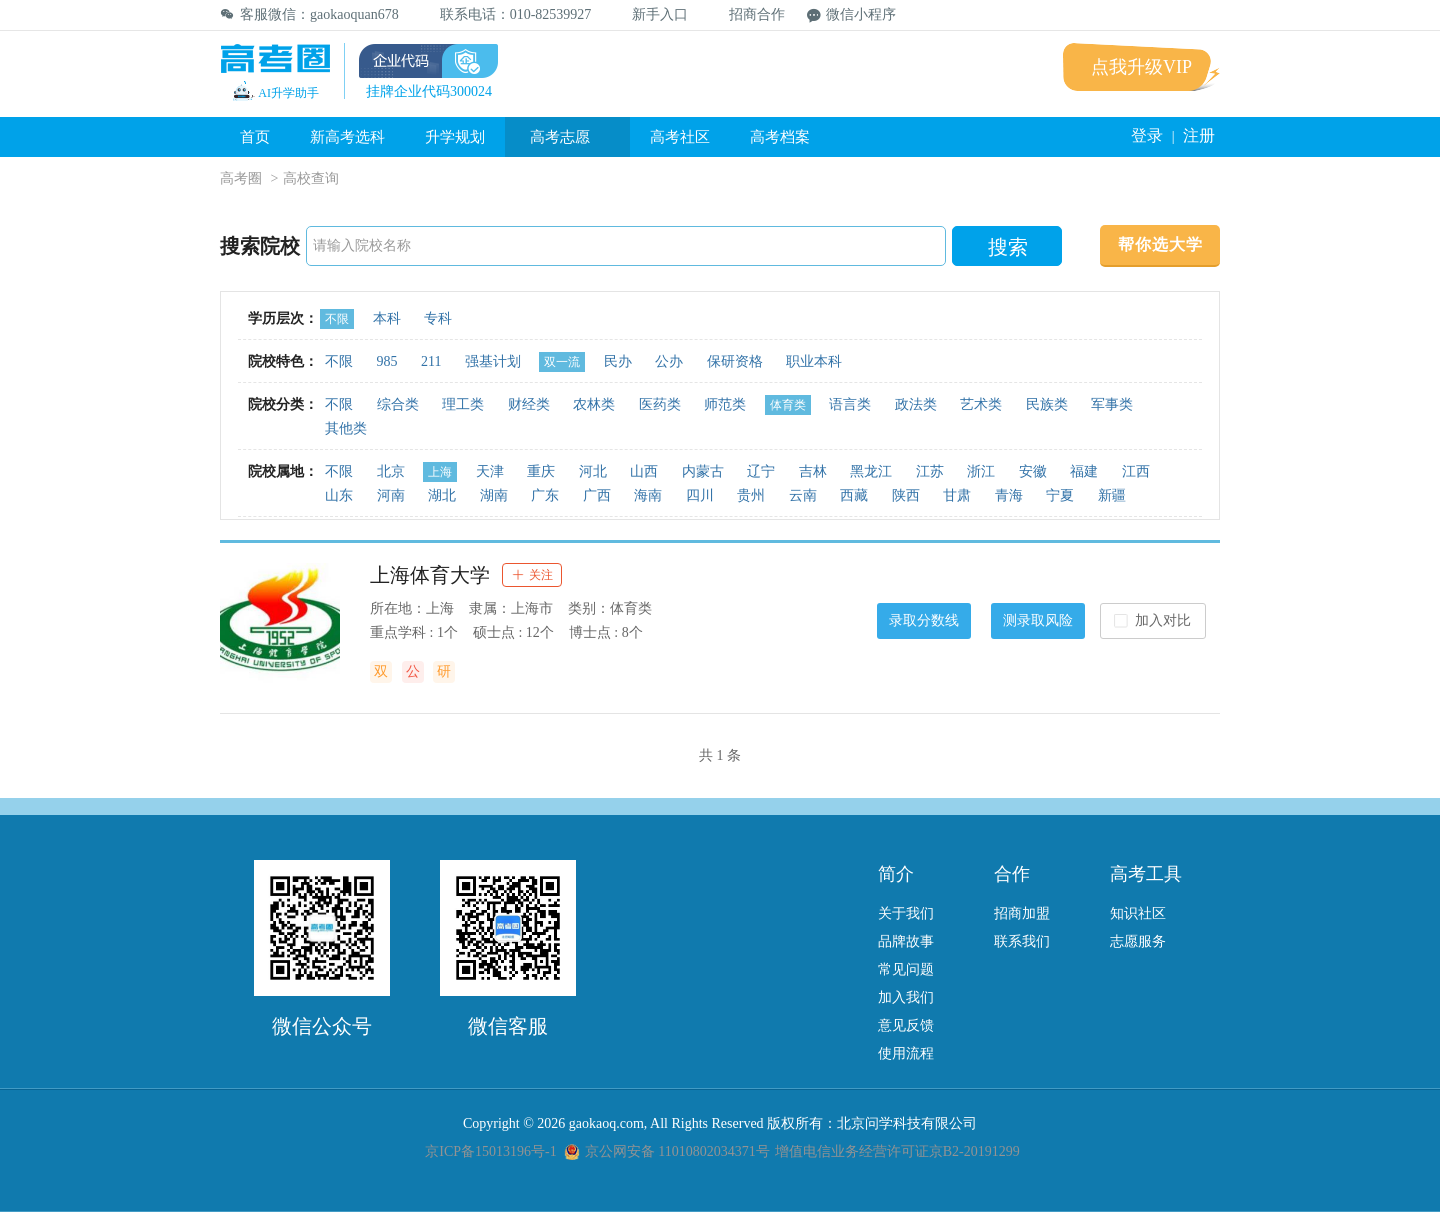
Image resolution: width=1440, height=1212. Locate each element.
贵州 (751, 495)
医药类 (660, 404)
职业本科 (814, 361)
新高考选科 (347, 137)
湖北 (442, 495)
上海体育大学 (430, 575)
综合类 (398, 404)
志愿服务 (1138, 941)
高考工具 (1146, 874)
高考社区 (680, 137)
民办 (618, 361)
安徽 (1033, 471)
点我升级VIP (1141, 67)
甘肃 (957, 495)
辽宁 (761, 471)
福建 (1084, 471)
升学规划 (455, 137)
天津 (490, 471)
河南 (391, 495)
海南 (648, 495)
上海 (440, 472)
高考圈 (241, 178)
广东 (545, 495)
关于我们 (906, 913)
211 (431, 361)
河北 (593, 471)
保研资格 (735, 361)
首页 (255, 137)
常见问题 (906, 969)
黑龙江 (871, 471)
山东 (339, 495)
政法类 (916, 404)
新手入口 (650, 14)
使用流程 (906, 1053)
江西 (1136, 471)
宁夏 (1060, 495)
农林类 (594, 404)
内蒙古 (703, 471)
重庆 (541, 471)
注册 (1199, 135)
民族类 (1047, 404)
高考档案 (780, 137)
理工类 (463, 404)
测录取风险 (1038, 620)
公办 (669, 361)
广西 (597, 495)
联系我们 (1022, 941)
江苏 (930, 471)
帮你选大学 (1160, 244)
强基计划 (493, 361)
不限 (337, 319)
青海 (1009, 495)
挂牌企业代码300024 (429, 91)
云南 (803, 495)
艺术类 (981, 404)
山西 (644, 471)
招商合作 (747, 14)
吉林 (813, 471)
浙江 (981, 471)
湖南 (494, 495)
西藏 (854, 495)
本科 (387, 318)
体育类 (788, 405)
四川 (700, 495)
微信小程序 (851, 14)
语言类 (850, 404)
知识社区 (1138, 913)
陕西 (906, 495)
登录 (1147, 135)
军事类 (1112, 404)
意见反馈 (906, 1025)
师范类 (725, 404)
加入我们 (906, 997)
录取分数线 (924, 620)
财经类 (529, 404)
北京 (391, 471)
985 (387, 361)
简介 (896, 874)
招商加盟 (1022, 913)
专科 (438, 318)
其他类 (346, 428)
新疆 (1112, 495)
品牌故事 (906, 941)
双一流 (562, 362)
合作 (1012, 874)
